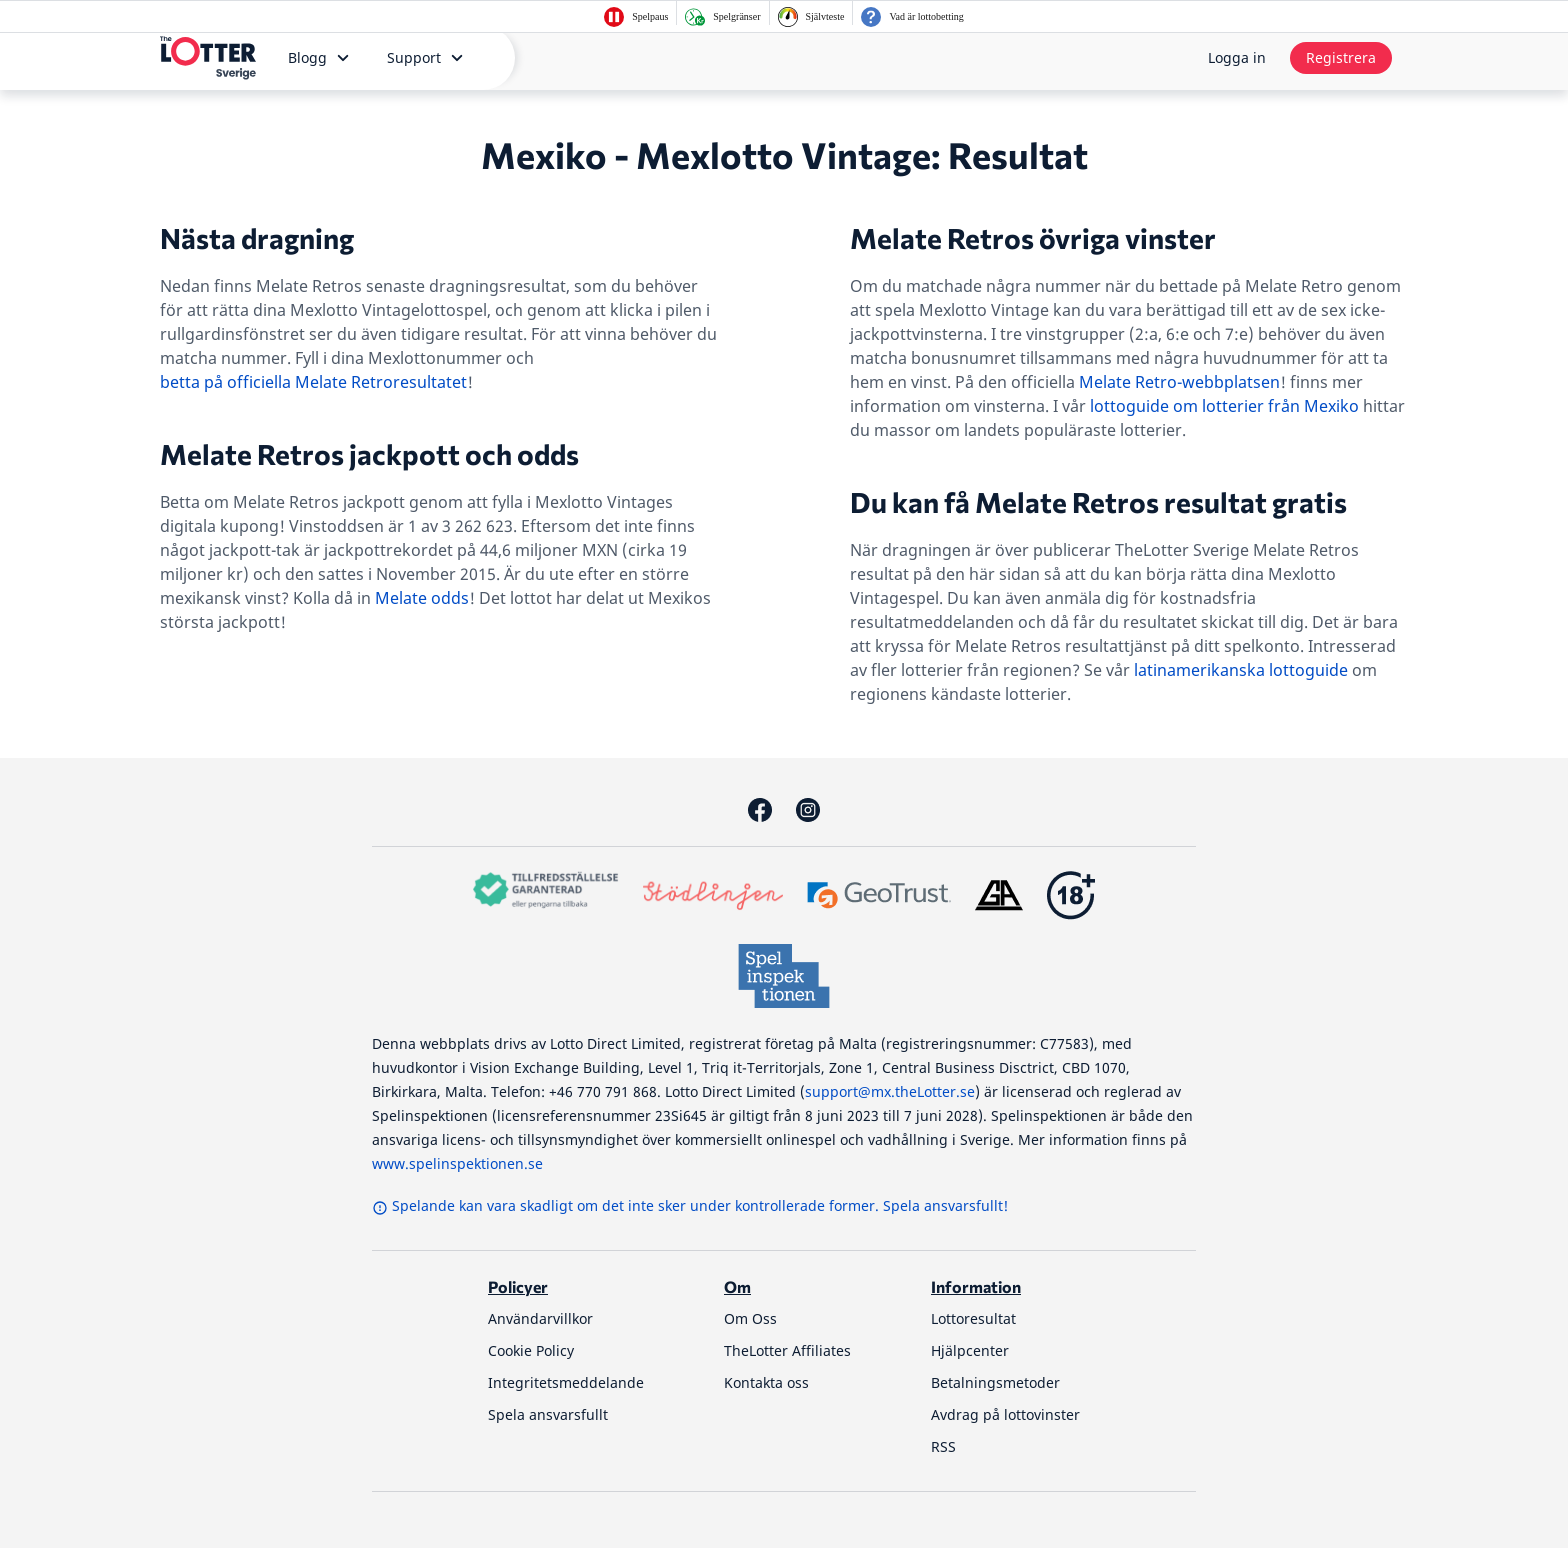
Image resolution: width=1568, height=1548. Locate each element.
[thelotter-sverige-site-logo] (208, 58)
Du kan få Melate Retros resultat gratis (1098, 502)
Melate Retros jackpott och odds (369, 454)
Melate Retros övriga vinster (1033, 238)
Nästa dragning (257, 238)
